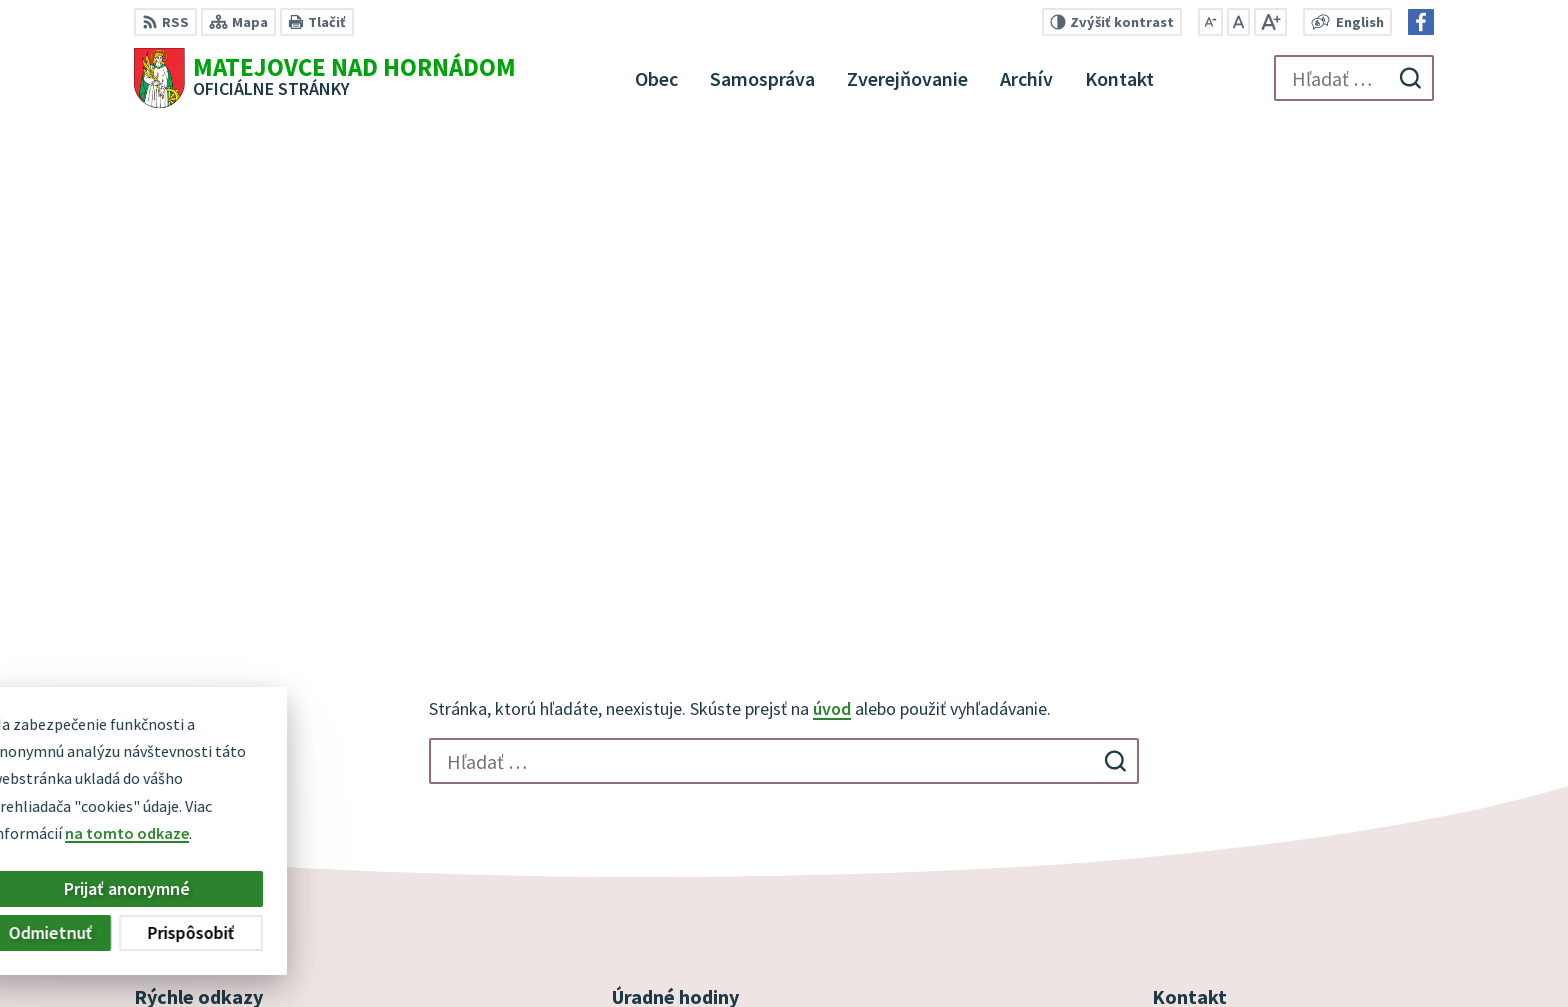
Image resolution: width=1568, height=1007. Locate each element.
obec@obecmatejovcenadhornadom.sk (1293, 786)
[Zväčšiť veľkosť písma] (1270, 22)
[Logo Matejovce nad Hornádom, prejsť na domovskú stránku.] (325, 78)
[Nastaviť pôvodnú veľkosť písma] (1238, 22)
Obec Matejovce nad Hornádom (1081, 953)
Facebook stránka (1215, 810)
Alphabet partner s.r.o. (763, 953)
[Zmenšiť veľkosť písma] (1210, 22)
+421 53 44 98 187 (1210, 762)
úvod (832, 234)
